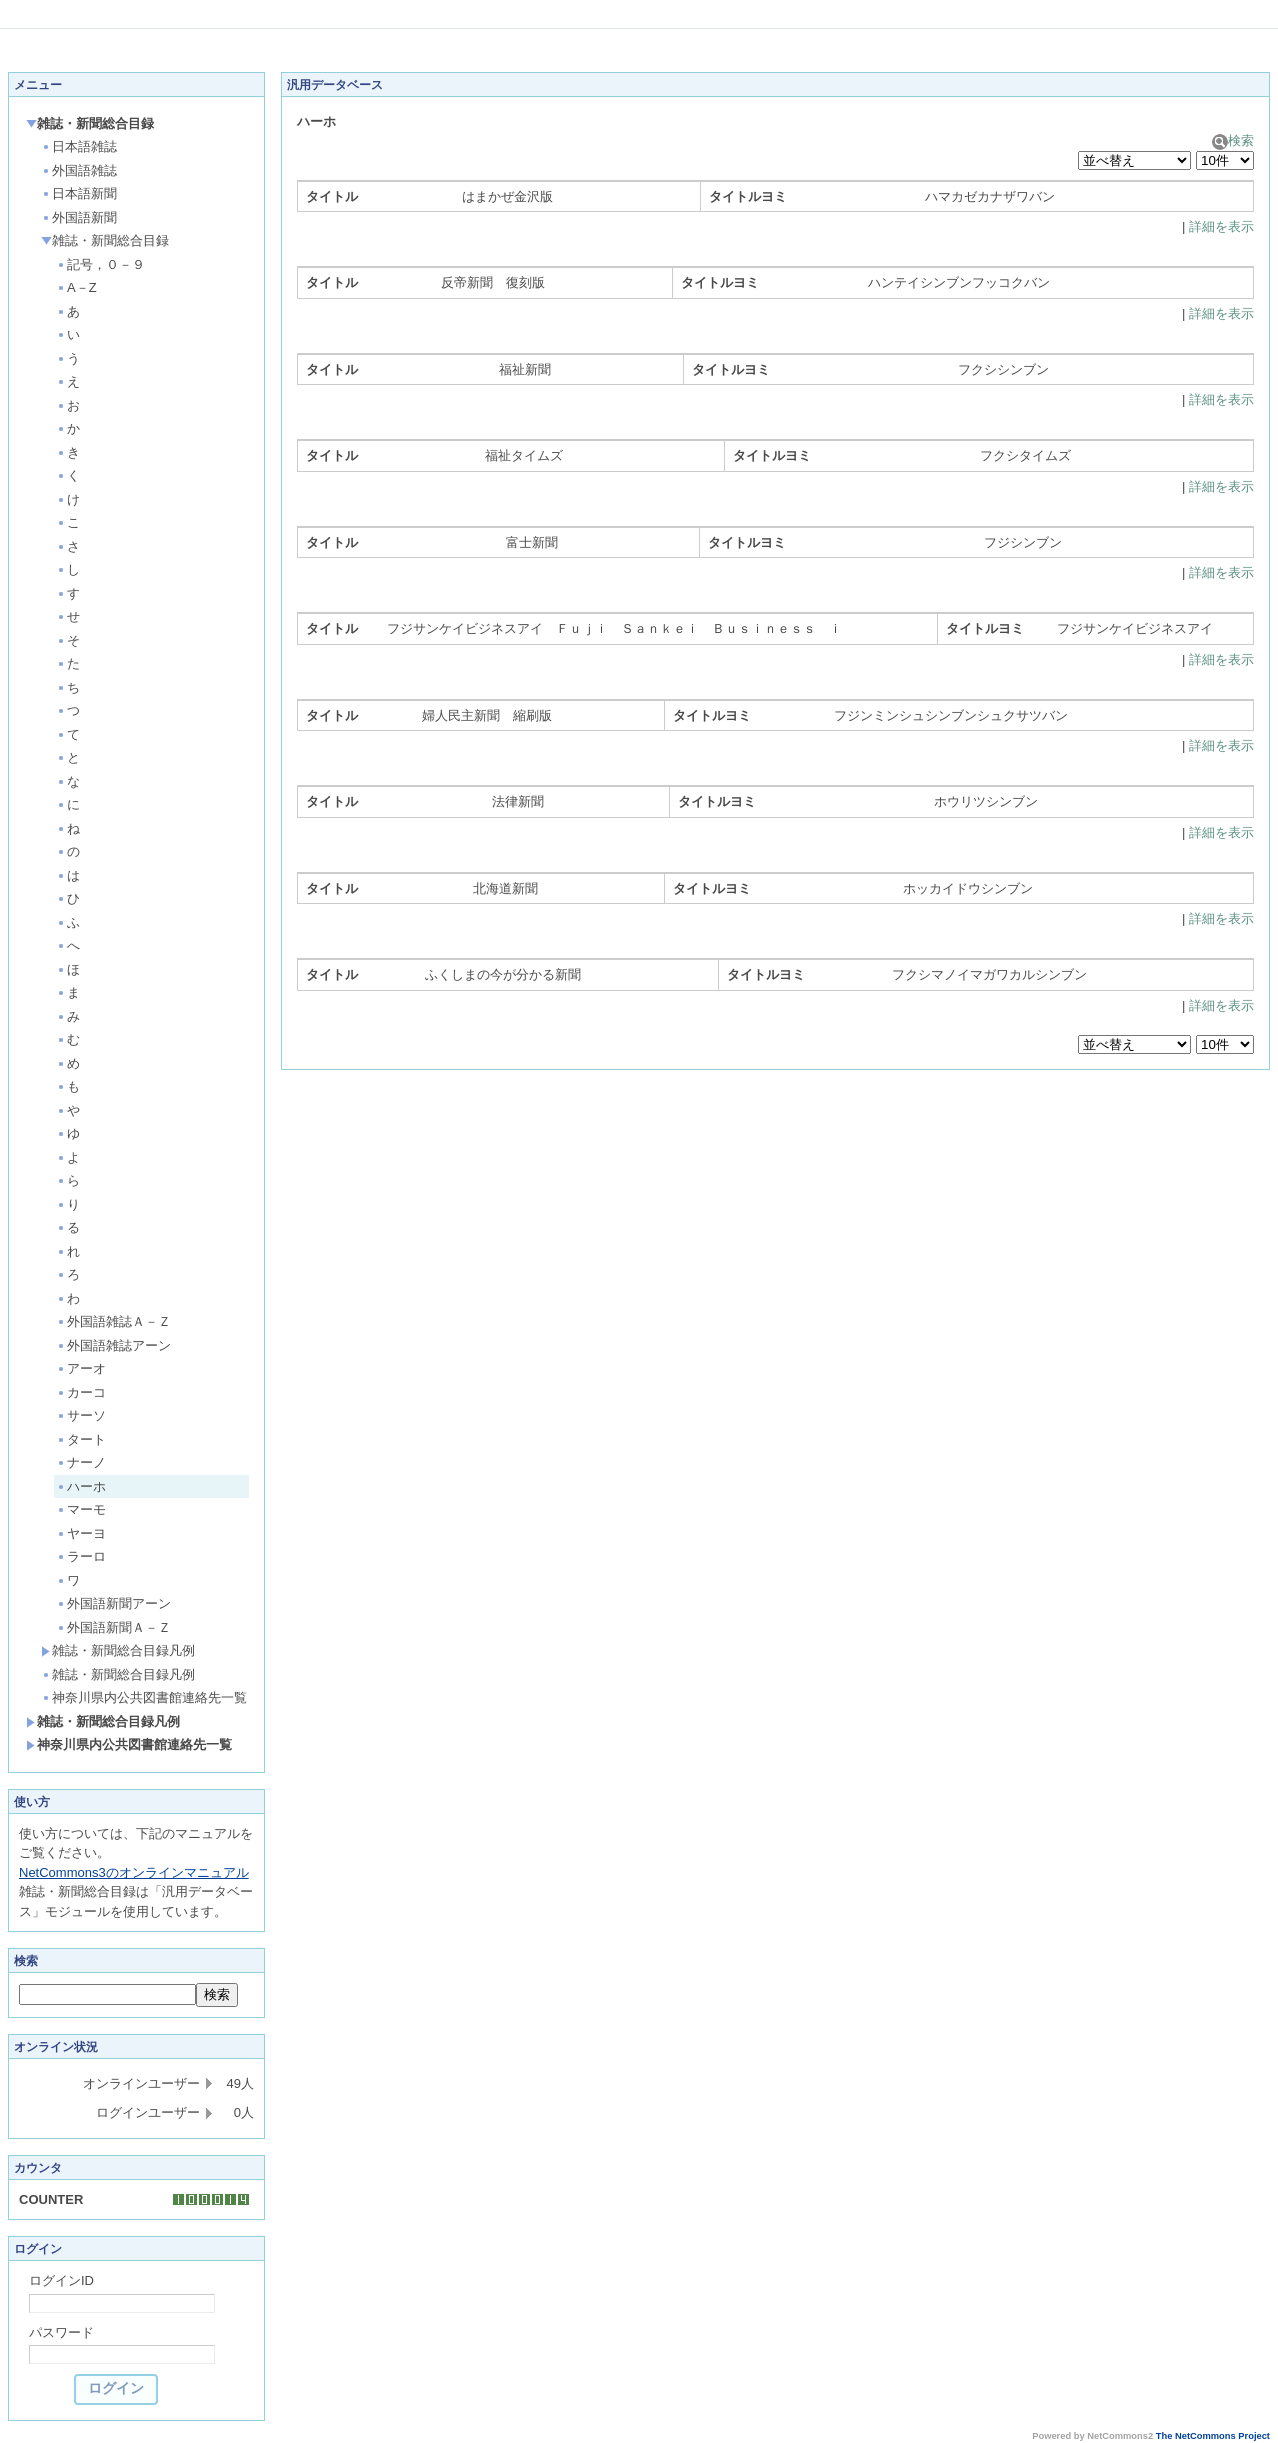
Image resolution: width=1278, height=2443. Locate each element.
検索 (1233, 140)
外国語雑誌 (79, 170)
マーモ (81, 1509)
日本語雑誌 (79, 146)
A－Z (76, 287)
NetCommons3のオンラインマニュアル (134, 1872)
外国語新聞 (79, 217)
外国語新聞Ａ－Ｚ (113, 1627)
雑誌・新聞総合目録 (90, 123)
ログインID (61, 2280)
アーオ (81, 1368)
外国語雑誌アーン (113, 1345)
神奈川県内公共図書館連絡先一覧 (144, 1697)
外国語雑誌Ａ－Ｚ (113, 1321)
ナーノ (81, 1462)
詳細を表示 (1221, 226)
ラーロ (81, 1556)
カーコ (81, 1392)
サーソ (81, 1415)
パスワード (61, 2332)
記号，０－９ (100, 264)
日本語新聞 (79, 193)
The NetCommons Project (1213, 2436)
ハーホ (81, 1486)
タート (81, 1439)
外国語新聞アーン (113, 1603)
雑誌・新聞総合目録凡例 (118, 1650)
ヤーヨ (81, 1533)
